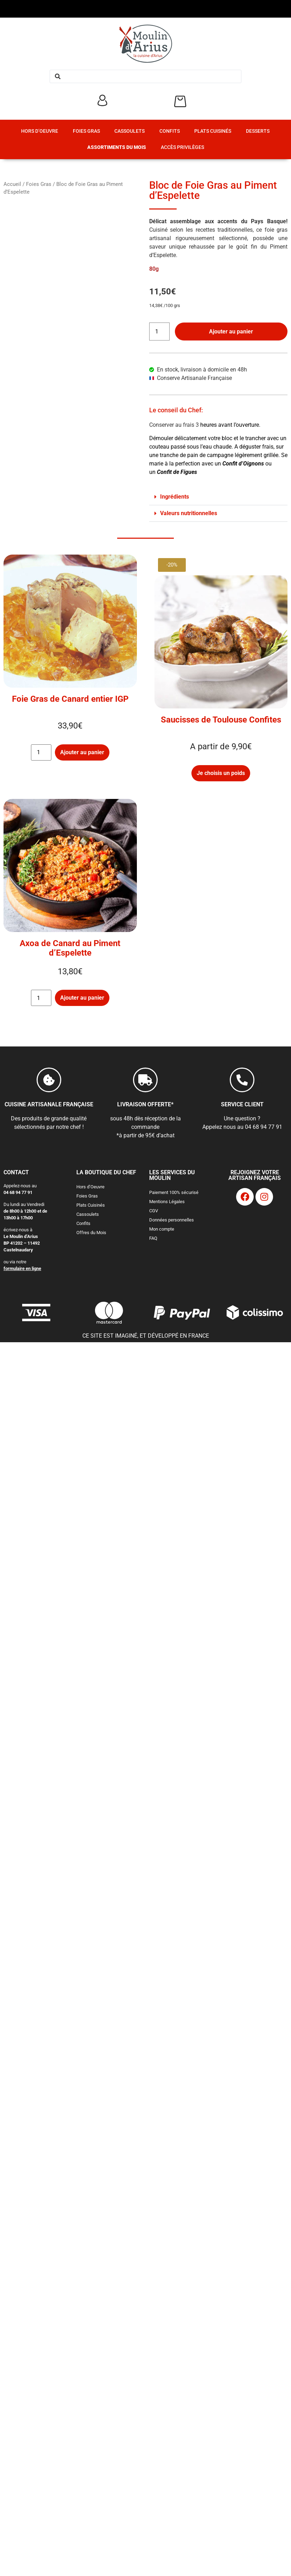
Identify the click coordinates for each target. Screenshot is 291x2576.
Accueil (12, 184)
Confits (169, 131)
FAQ (153, 1238)
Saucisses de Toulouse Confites (221, 720)
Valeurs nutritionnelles (188, 513)
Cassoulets (129, 131)
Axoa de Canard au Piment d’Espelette (70, 948)
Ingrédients (174, 496)
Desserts (258, 131)
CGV (153, 1210)
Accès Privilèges (182, 147)
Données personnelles (171, 1220)
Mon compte (161, 1229)
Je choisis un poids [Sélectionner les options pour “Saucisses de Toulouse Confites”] (221, 773)
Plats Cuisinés (212, 131)
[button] (218, 497)
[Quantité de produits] (159, 331)
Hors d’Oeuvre (39, 131)
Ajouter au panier (231, 331)
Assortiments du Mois (116, 147)
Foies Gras (86, 131)
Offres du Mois (91, 1232)
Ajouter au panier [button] (82, 752)
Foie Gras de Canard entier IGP (70, 699)
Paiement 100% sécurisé (173, 1192)
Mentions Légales (167, 1201)
